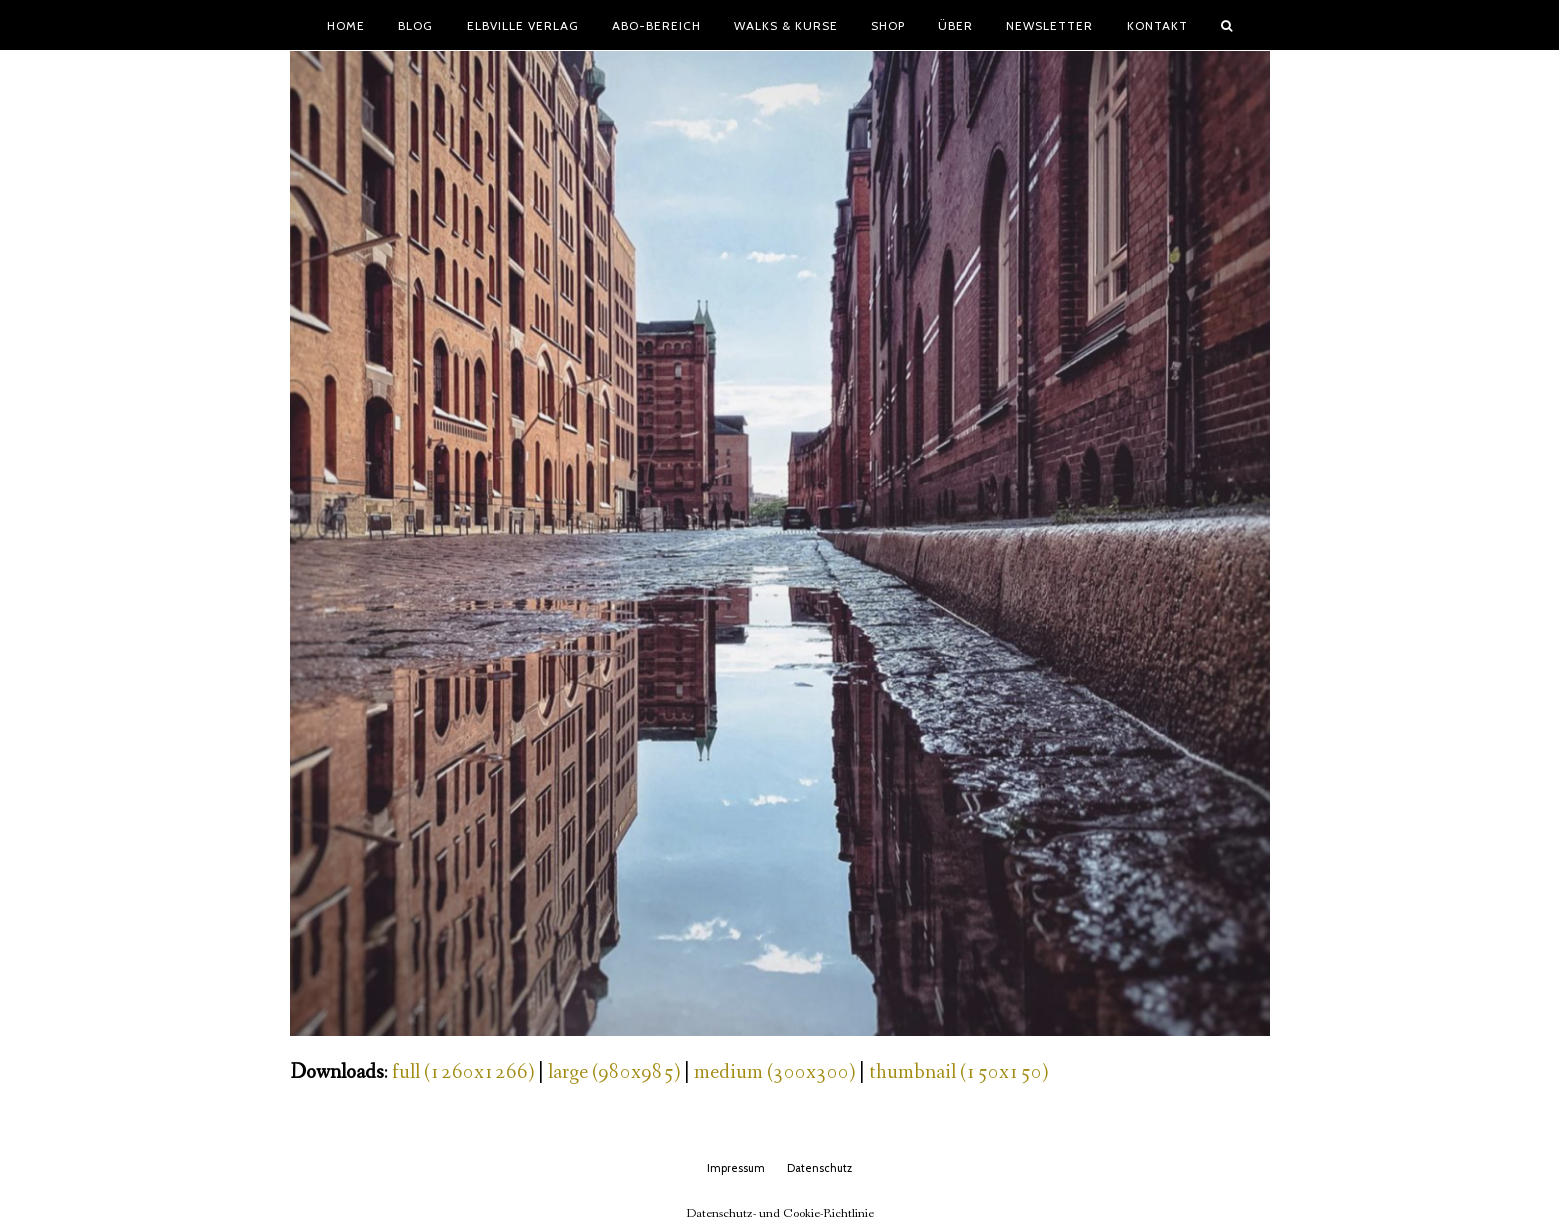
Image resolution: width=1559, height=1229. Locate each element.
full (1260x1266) (463, 1072)
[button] (1226, 25)
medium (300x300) (774, 1072)
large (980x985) (614, 1072)
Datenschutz (819, 1168)
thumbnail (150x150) (958, 1072)
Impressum (736, 1168)
